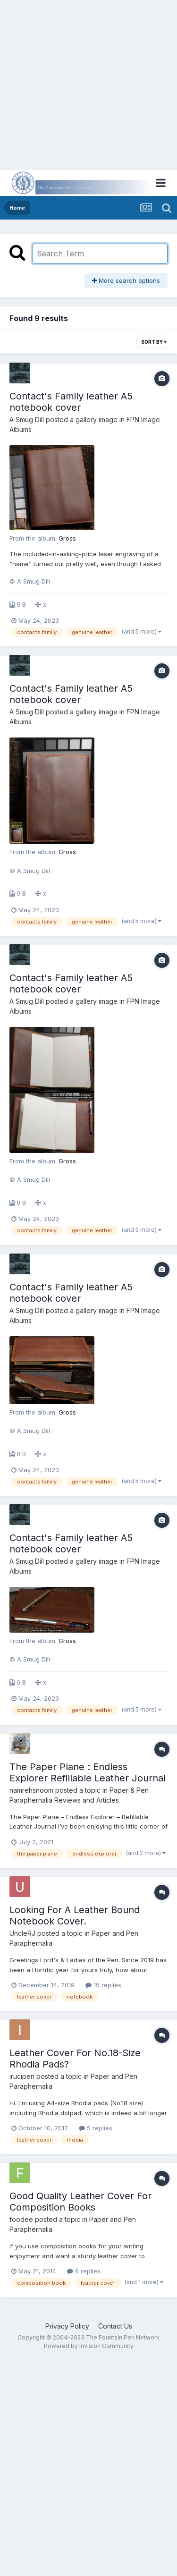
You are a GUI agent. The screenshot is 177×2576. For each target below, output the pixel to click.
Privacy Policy (67, 2326)
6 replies (84, 2271)
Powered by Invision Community (89, 2345)
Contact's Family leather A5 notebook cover (71, 401)
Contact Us (115, 2326)
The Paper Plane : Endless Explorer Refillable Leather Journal (87, 1772)
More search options (126, 280)
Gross (67, 538)
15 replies (103, 1985)
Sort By (154, 342)
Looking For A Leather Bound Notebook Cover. (74, 1915)
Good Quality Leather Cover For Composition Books (80, 2201)
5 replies (95, 2128)
